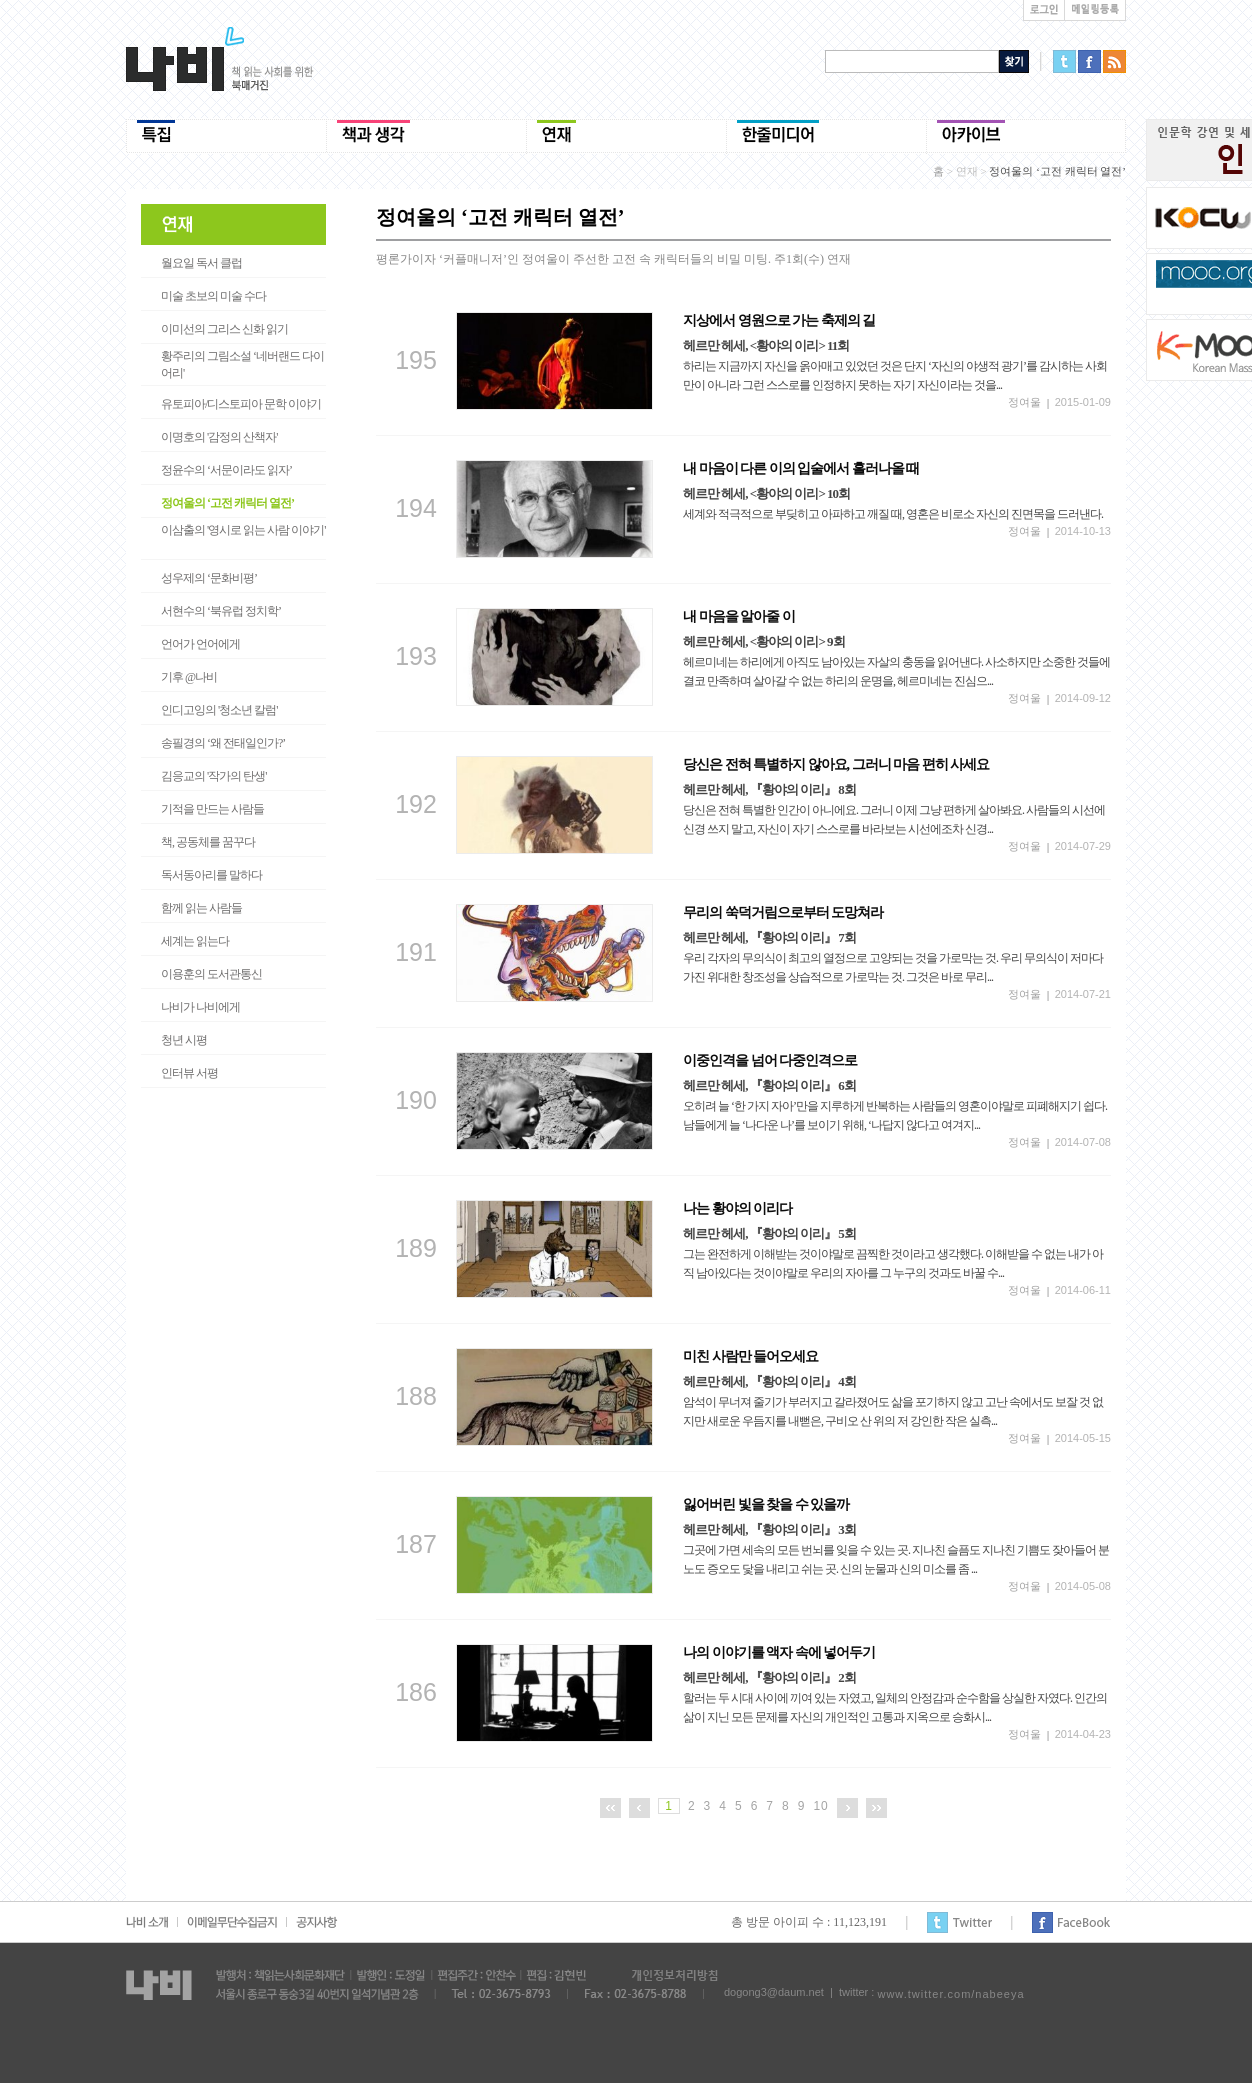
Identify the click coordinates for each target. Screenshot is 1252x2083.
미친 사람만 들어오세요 (750, 1356)
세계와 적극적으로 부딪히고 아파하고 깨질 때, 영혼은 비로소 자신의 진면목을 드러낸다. (893, 514)
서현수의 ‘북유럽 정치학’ (221, 611)
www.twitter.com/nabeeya (950, 1994)
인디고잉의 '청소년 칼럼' (219, 710)
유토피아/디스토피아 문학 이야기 (241, 404)
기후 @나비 (189, 677)
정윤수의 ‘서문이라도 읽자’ (226, 470)
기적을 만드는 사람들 (212, 809)
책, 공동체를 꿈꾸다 (208, 842)
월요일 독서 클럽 (201, 263)
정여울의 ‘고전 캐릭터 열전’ (227, 503)
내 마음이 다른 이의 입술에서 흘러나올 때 (801, 468)
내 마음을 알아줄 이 (739, 616)
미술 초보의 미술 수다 (213, 296)
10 (820, 1806)
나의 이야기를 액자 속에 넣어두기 (779, 1652)
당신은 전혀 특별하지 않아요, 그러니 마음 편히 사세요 (836, 764)
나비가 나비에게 (200, 1007)
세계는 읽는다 (195, 941)
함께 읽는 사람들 (201, 908)
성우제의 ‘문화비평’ (209, 578)
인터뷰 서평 (189, 1073)
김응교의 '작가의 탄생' (213, 776)
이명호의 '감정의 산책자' (219, 437)
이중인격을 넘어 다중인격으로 (770, 1060)
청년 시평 (184, 1040)
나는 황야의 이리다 (737, 1208)
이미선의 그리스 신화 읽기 (224, 329)
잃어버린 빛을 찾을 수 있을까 (766, 1504)
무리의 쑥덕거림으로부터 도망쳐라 (783, 912)
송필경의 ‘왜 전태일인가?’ (223, 743)
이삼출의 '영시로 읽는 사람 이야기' (243, 530)
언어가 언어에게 (200, 644)
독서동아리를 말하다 (211, 875)
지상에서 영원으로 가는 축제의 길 (779, 320)
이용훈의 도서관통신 (211, 974)
